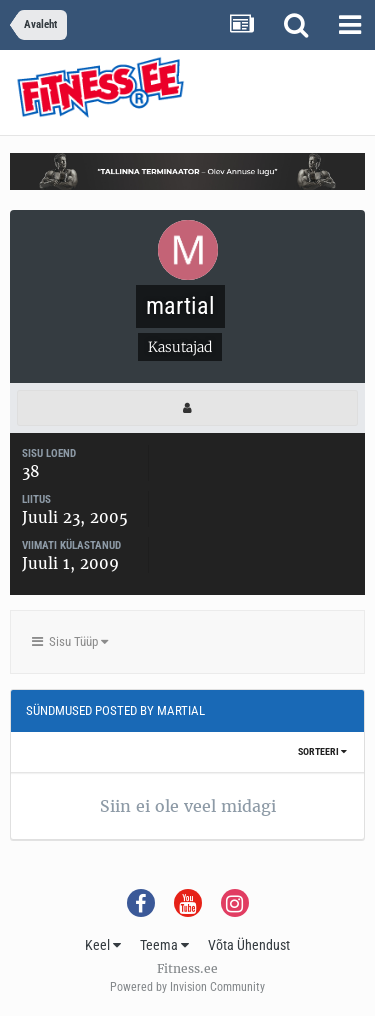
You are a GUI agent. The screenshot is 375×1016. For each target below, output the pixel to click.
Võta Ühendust (249, 945)
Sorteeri (322, 751)
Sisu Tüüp (70, 641)
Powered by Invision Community (187, 987)
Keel (103, 945)
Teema (164, 945)
